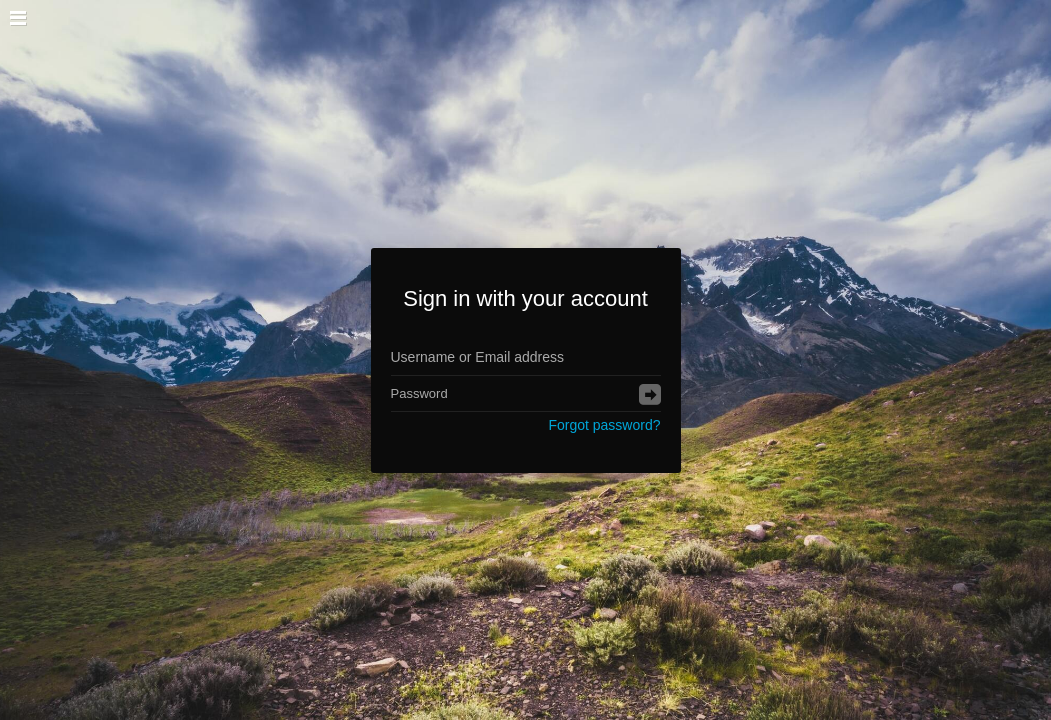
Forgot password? (604, 425)
